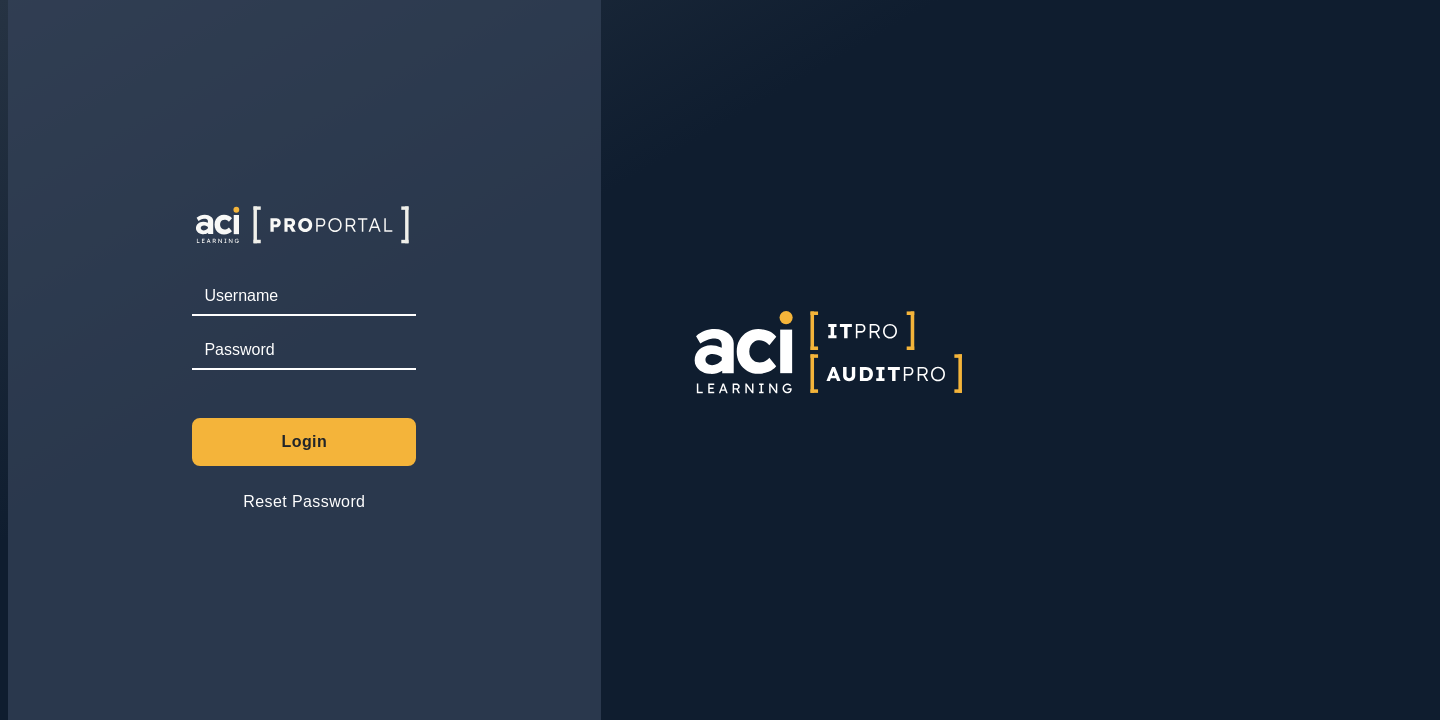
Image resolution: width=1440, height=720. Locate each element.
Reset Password (304, 501)
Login (305, 441)
